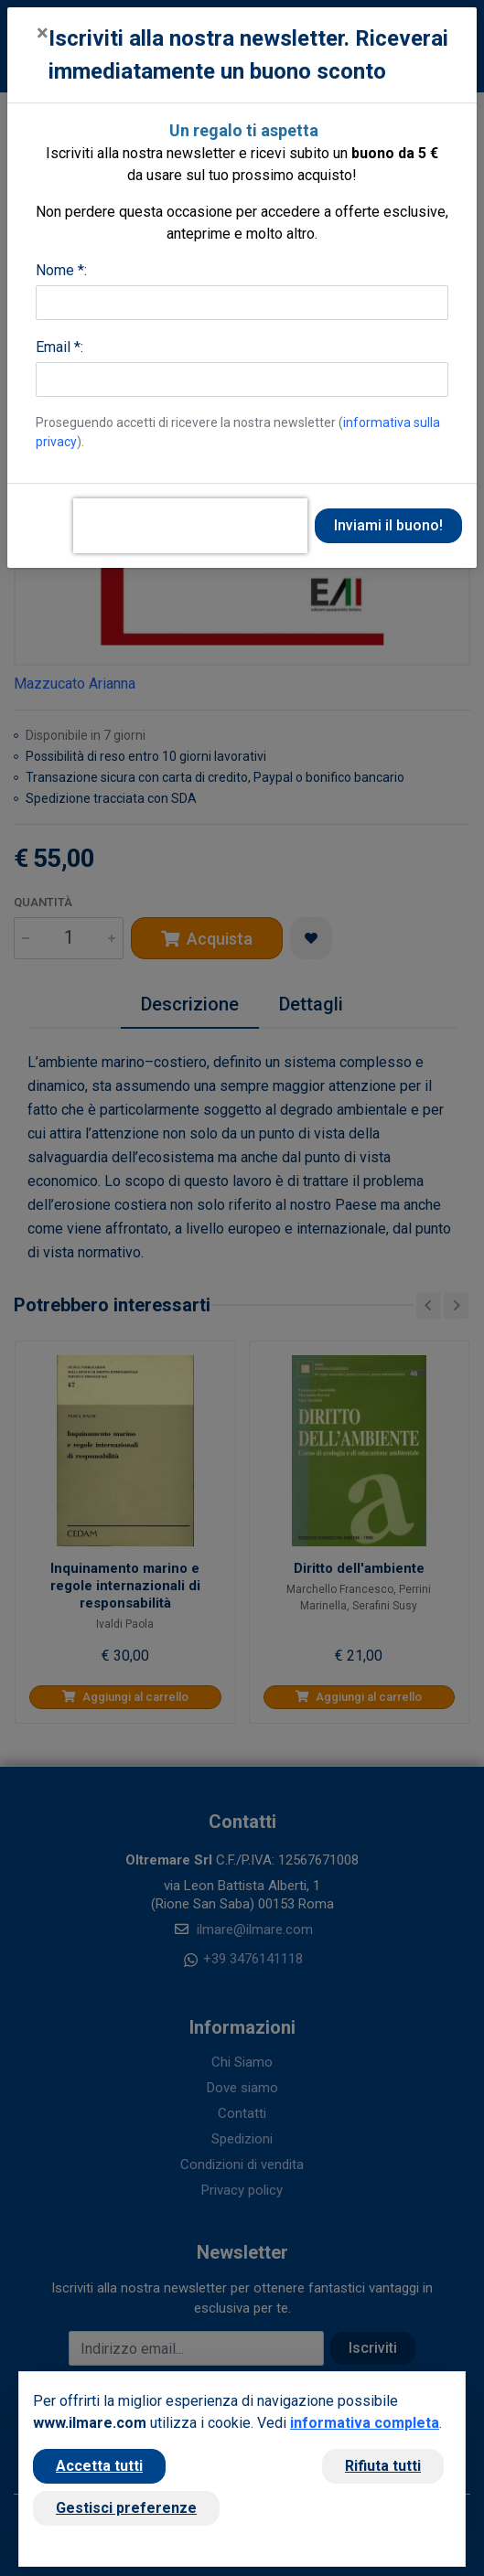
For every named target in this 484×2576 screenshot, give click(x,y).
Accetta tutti (99, 2465)
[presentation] (190, 525)
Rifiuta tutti (383, 2465)
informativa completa (364, 2423)
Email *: (59, 347)
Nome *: (61, 270)
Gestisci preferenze (126, 2508)
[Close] (42, 33)
